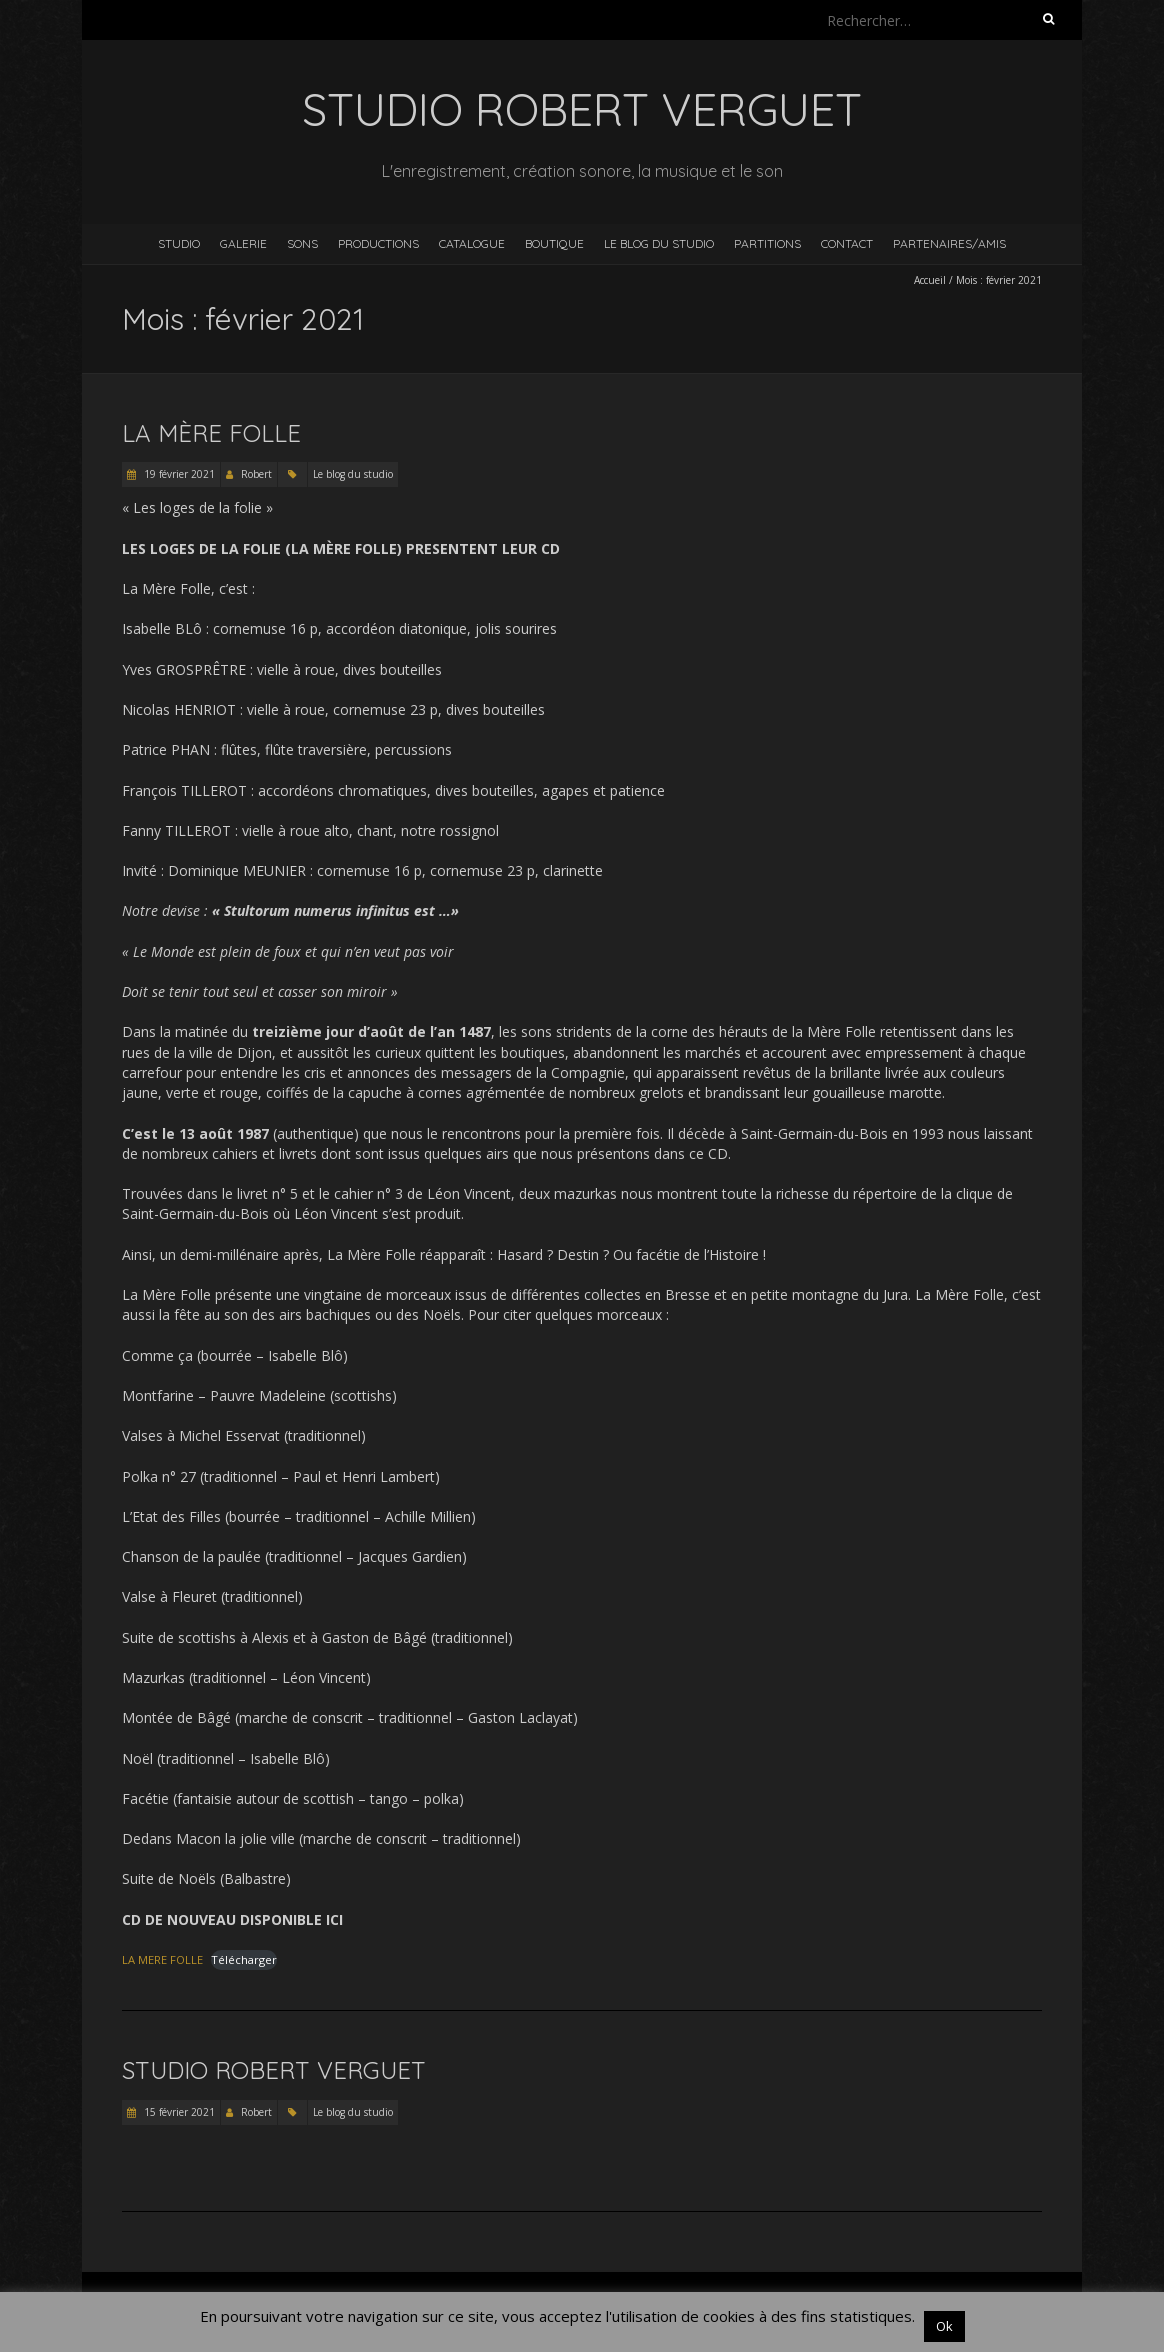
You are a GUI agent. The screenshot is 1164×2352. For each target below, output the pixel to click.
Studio (179, 243)
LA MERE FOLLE (162, 1959)
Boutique (554, 243)
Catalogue (472, 243)
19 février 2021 (178, 474)
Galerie (243, 243)
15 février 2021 (178, 2112)
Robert (256, 474)
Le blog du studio (659, 243)
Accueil (930, 280)
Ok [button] (944, 2326)
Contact (847, 243)
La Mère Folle (211, 433)
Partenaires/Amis (949, 243)
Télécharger (244, 1959)
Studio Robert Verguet (274, 2070)
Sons (302, 243)
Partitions (767, 243)
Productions (378, 243)
